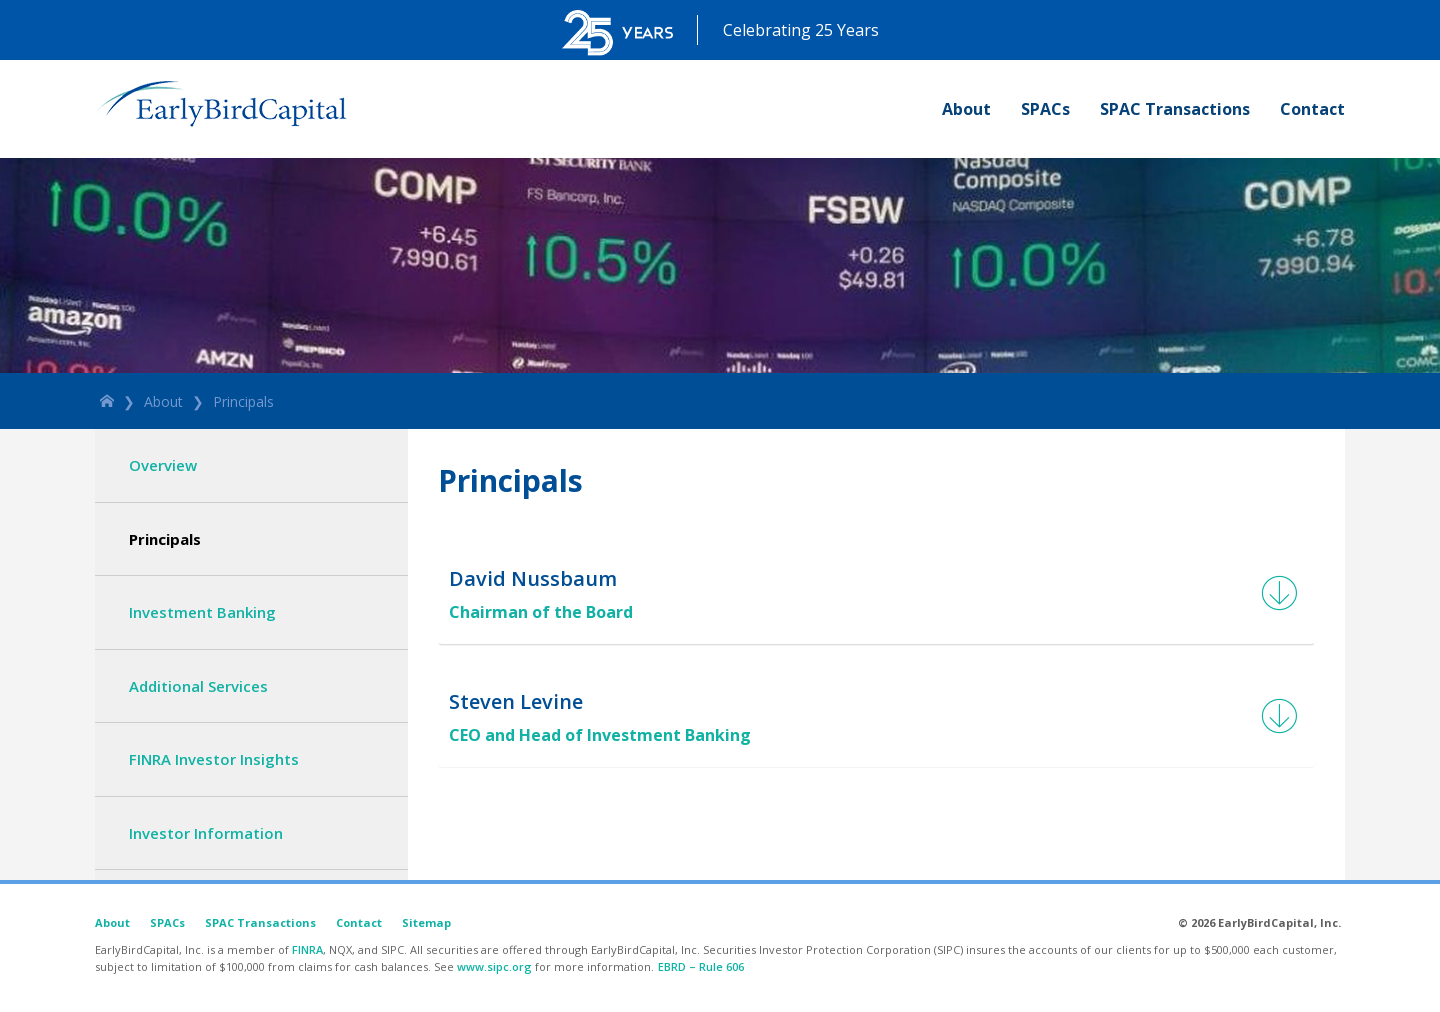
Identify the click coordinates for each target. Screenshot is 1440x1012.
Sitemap (426, 922)
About (966, 109)
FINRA (307, 949)
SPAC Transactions (1175, 109)
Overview (163, 465)
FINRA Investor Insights (214, 759)
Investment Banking (202, 612)
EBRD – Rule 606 (701, 966)
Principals (243, 401)
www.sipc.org (494, 966)
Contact (1312, 109)
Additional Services (198, 686)
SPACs (1045, 109)
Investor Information (206, 833)
